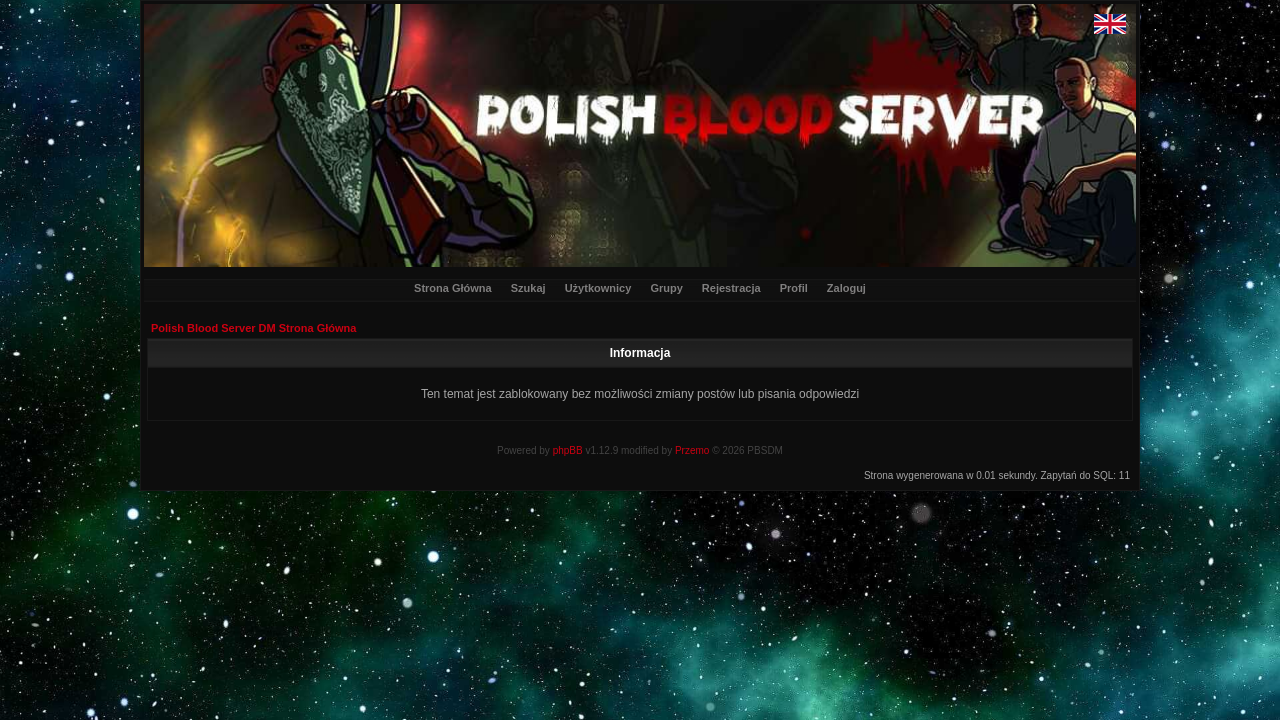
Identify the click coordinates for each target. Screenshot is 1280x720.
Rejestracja (731, 288)
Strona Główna (453, 288)
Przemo (692, 450)
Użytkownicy (598, 288)
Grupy (666, 288)
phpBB (568, 450)
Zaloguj (846, 288)
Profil (794, 288)
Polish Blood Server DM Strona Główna (253, 328)
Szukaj (528, 288)
